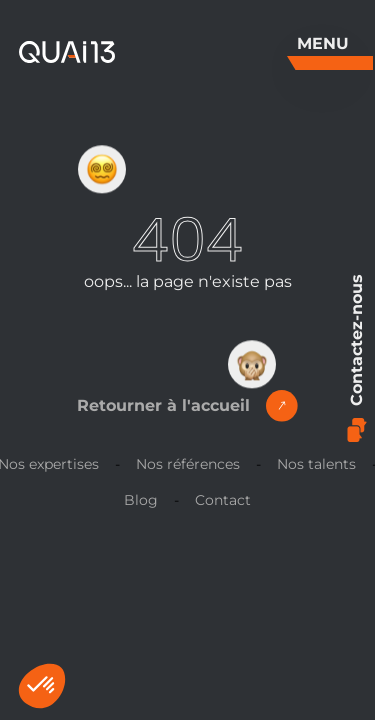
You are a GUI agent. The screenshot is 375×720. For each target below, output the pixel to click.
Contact (223, 500)
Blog (141, 500)
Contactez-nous (357, 358)
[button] (42, 686)
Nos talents (316, 464)
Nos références (188, 464)
